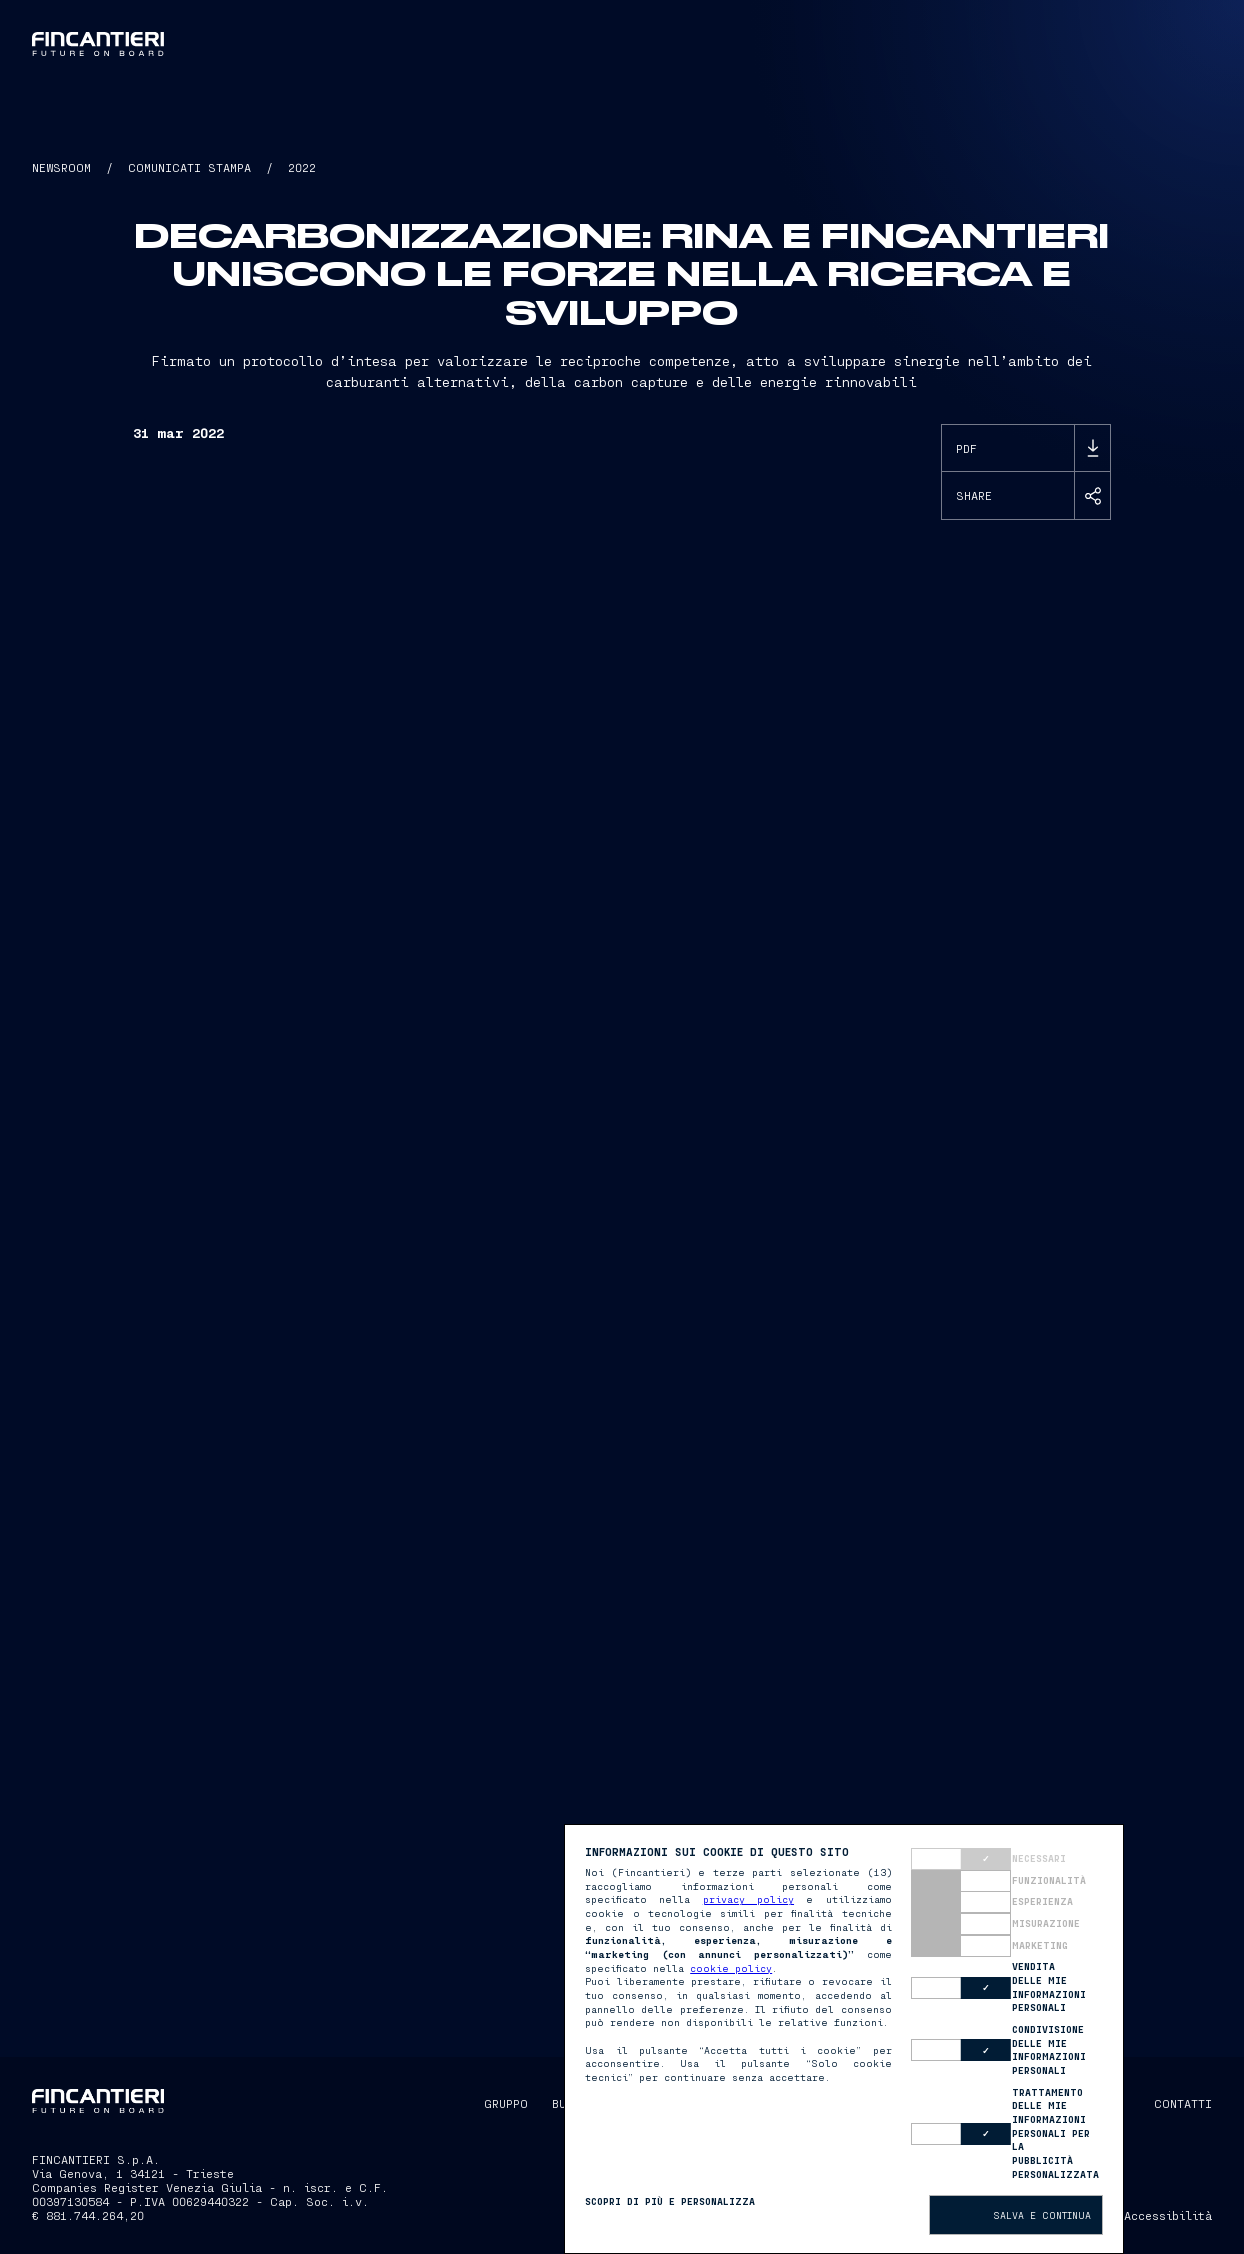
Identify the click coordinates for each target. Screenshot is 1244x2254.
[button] (780, 44)
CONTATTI (1183, 2103)
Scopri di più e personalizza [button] (670, 2201)
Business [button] (556, 44)
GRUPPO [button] (506, 2103)
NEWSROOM (61, 167)
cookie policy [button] (731, 1968)
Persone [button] (639, 44)
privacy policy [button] (748, 1899)
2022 (302, 167)
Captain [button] (718, 44)
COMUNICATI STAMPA (189, 167)
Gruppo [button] (477, 44)
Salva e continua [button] (1042, 2215)
